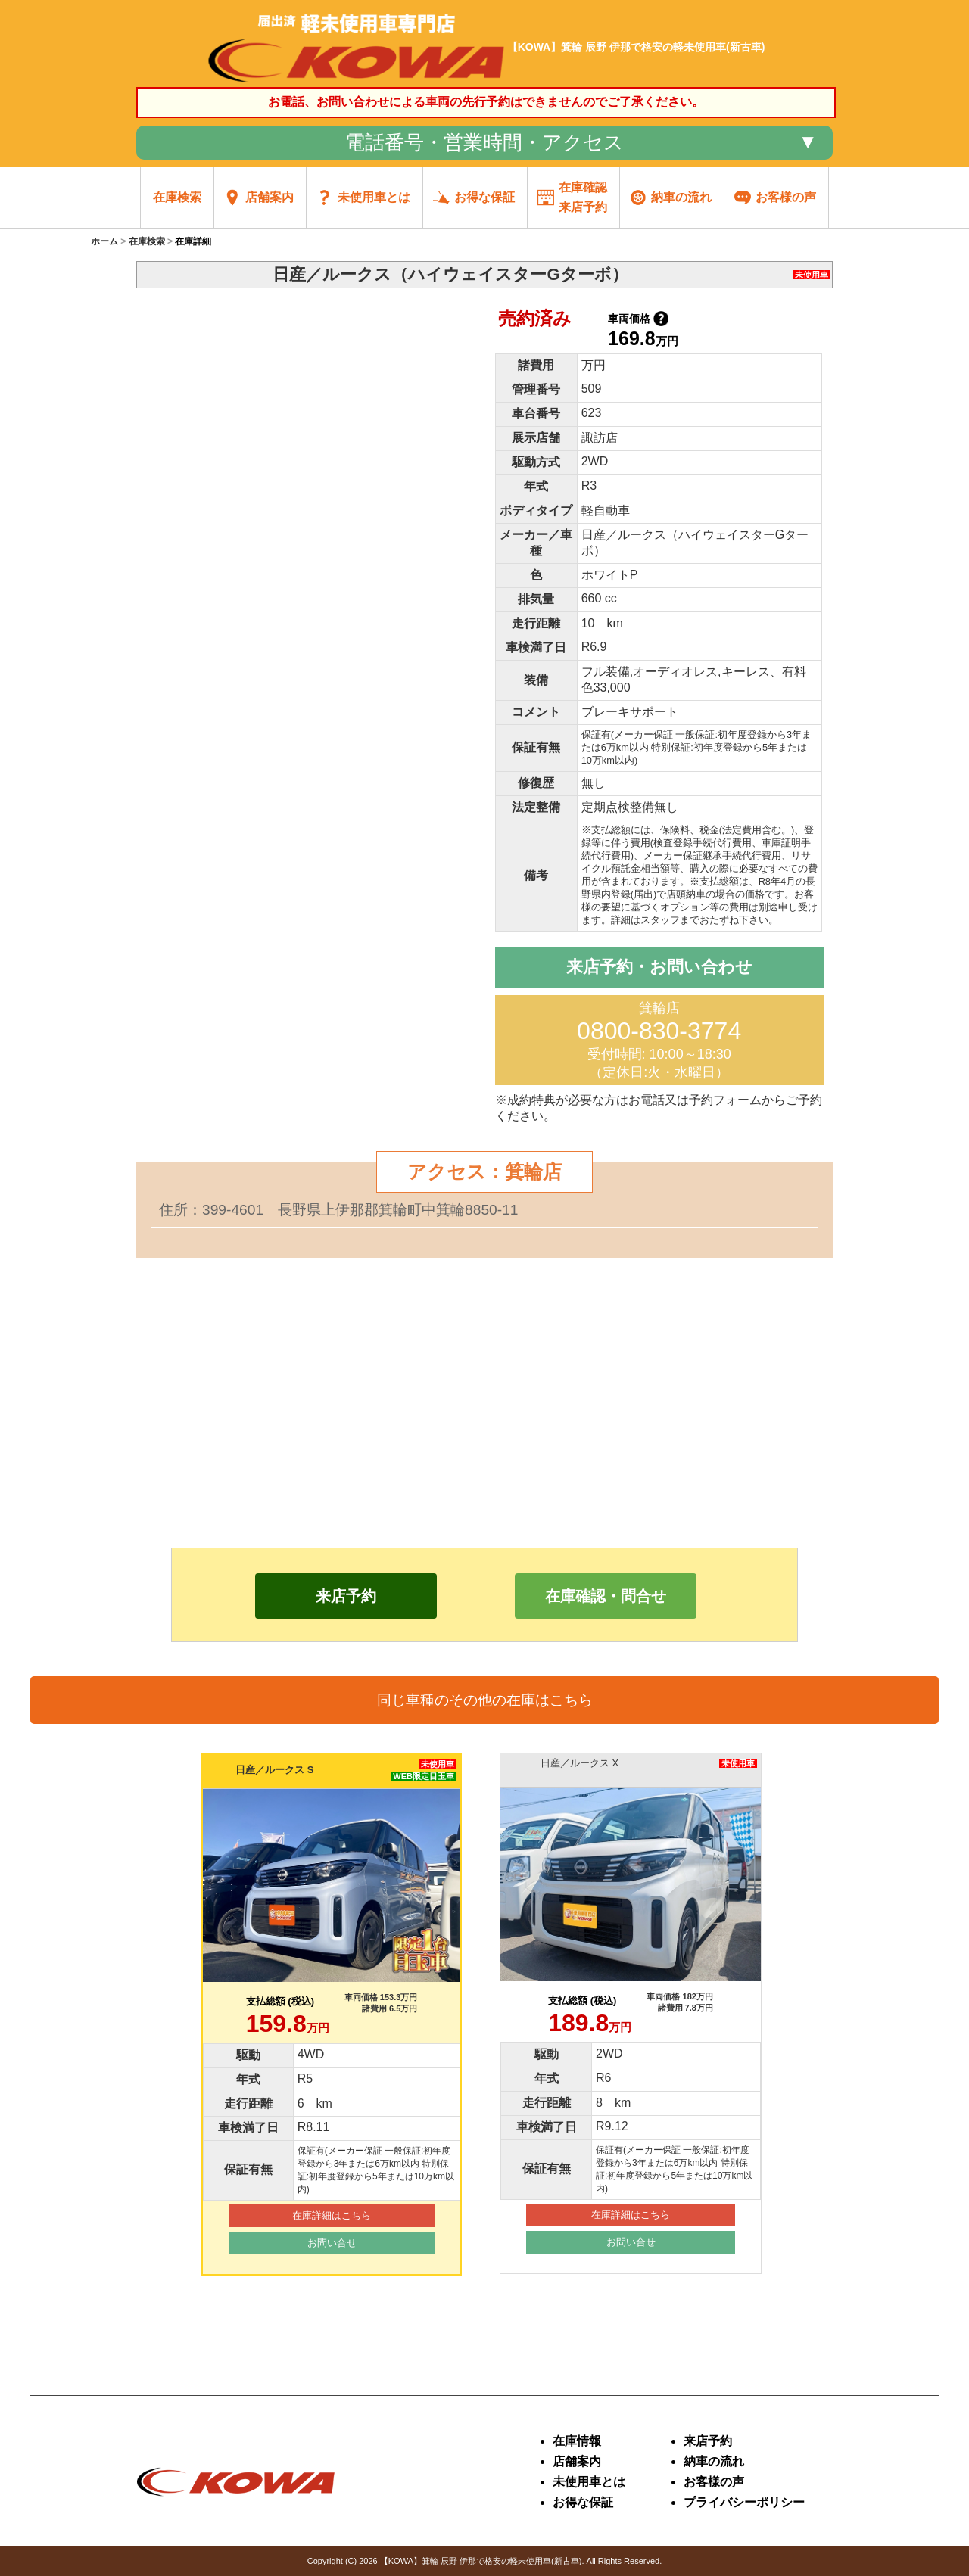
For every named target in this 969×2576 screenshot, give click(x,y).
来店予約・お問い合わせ (659, 966)
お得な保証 (583, 2502)
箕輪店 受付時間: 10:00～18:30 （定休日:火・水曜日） (659, 1040)
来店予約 (708, 2440)
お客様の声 (714, 2481)
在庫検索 (147, 241)
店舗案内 (577, 2461)
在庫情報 (577, 2440)
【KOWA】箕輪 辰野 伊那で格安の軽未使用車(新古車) (481, 2560)
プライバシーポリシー (744, 2502)
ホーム (104, 241)
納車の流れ (714, 2461)
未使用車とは (589, 2481)
